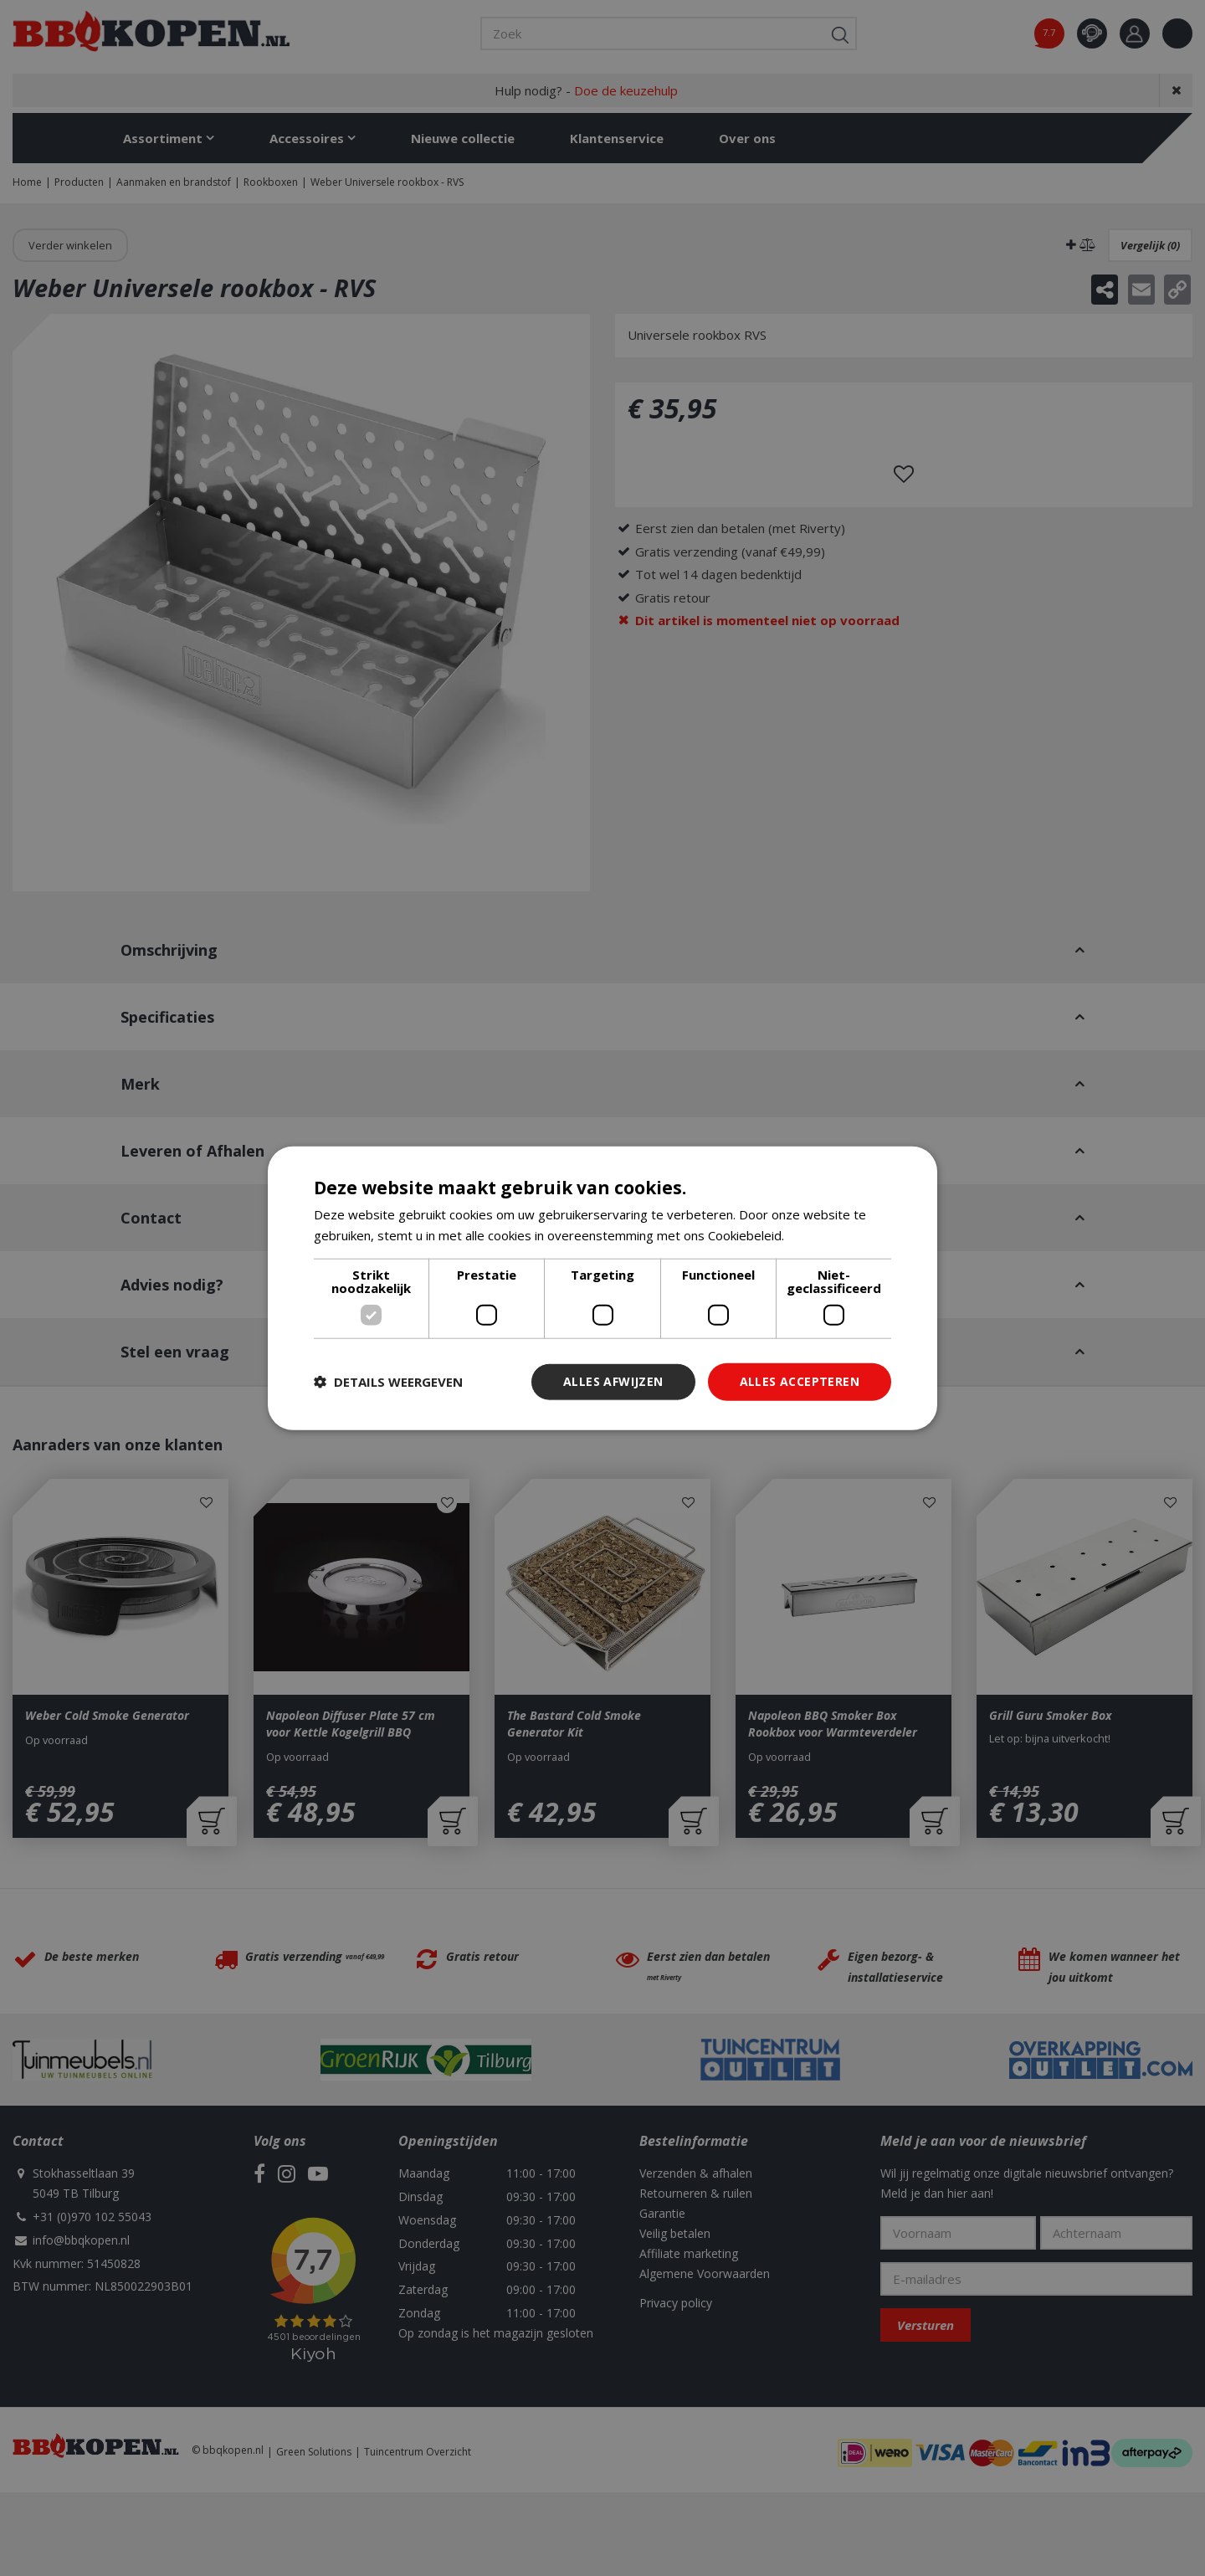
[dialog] (602, 1288)
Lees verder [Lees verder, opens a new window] (823, 1235)
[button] (388, 1382)
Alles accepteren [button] (799, 1381)
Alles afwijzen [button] (613, 1381)
